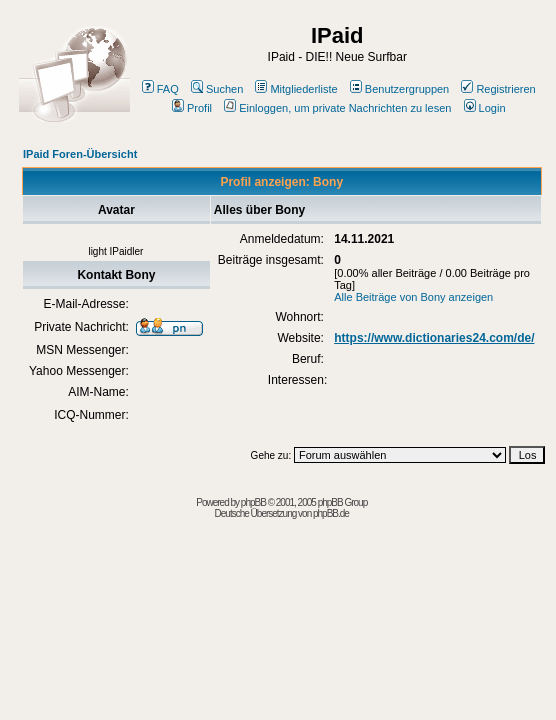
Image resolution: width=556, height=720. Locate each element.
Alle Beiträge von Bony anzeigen (413, 297)
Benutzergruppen (399, 89)
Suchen (217, 89)
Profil (192, 108)
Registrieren (498, 89)
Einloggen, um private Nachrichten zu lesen (337, 108)
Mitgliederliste (296, 89)
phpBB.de (331, 513)
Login (485, 108)
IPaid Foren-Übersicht (80, 154)
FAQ (160, 89)
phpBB (253, 502)
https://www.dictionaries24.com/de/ (434, 338)
